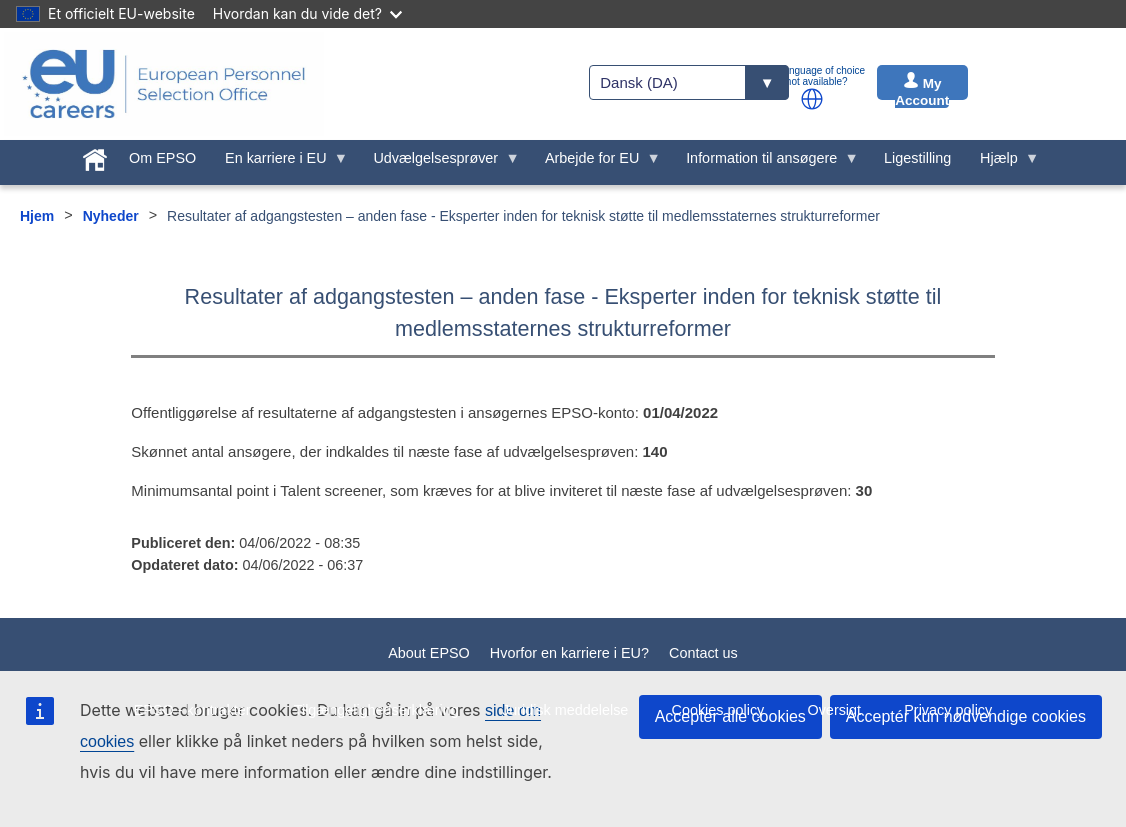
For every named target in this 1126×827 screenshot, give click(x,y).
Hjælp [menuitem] (1003, 163)
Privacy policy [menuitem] (948, 710)
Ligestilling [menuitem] (917, 158)
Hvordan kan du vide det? (307, 13)
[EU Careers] (164, 84)
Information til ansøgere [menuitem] (765, 163)
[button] (812, 99)
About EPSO (429, 653)
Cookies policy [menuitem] (718, 710)
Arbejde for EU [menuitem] (596, 163)
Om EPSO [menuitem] (162, 158)
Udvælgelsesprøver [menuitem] (439, 163)
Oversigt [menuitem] (834, 710)
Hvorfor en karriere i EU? (569, 653)
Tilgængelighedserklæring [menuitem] (376, 710)
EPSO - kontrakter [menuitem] (192, 710)
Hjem (37, 216)
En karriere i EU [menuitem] (280, 163)
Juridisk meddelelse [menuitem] (565, 710)
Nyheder (111, 216)
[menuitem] (95, 156)
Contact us (703, 653)
